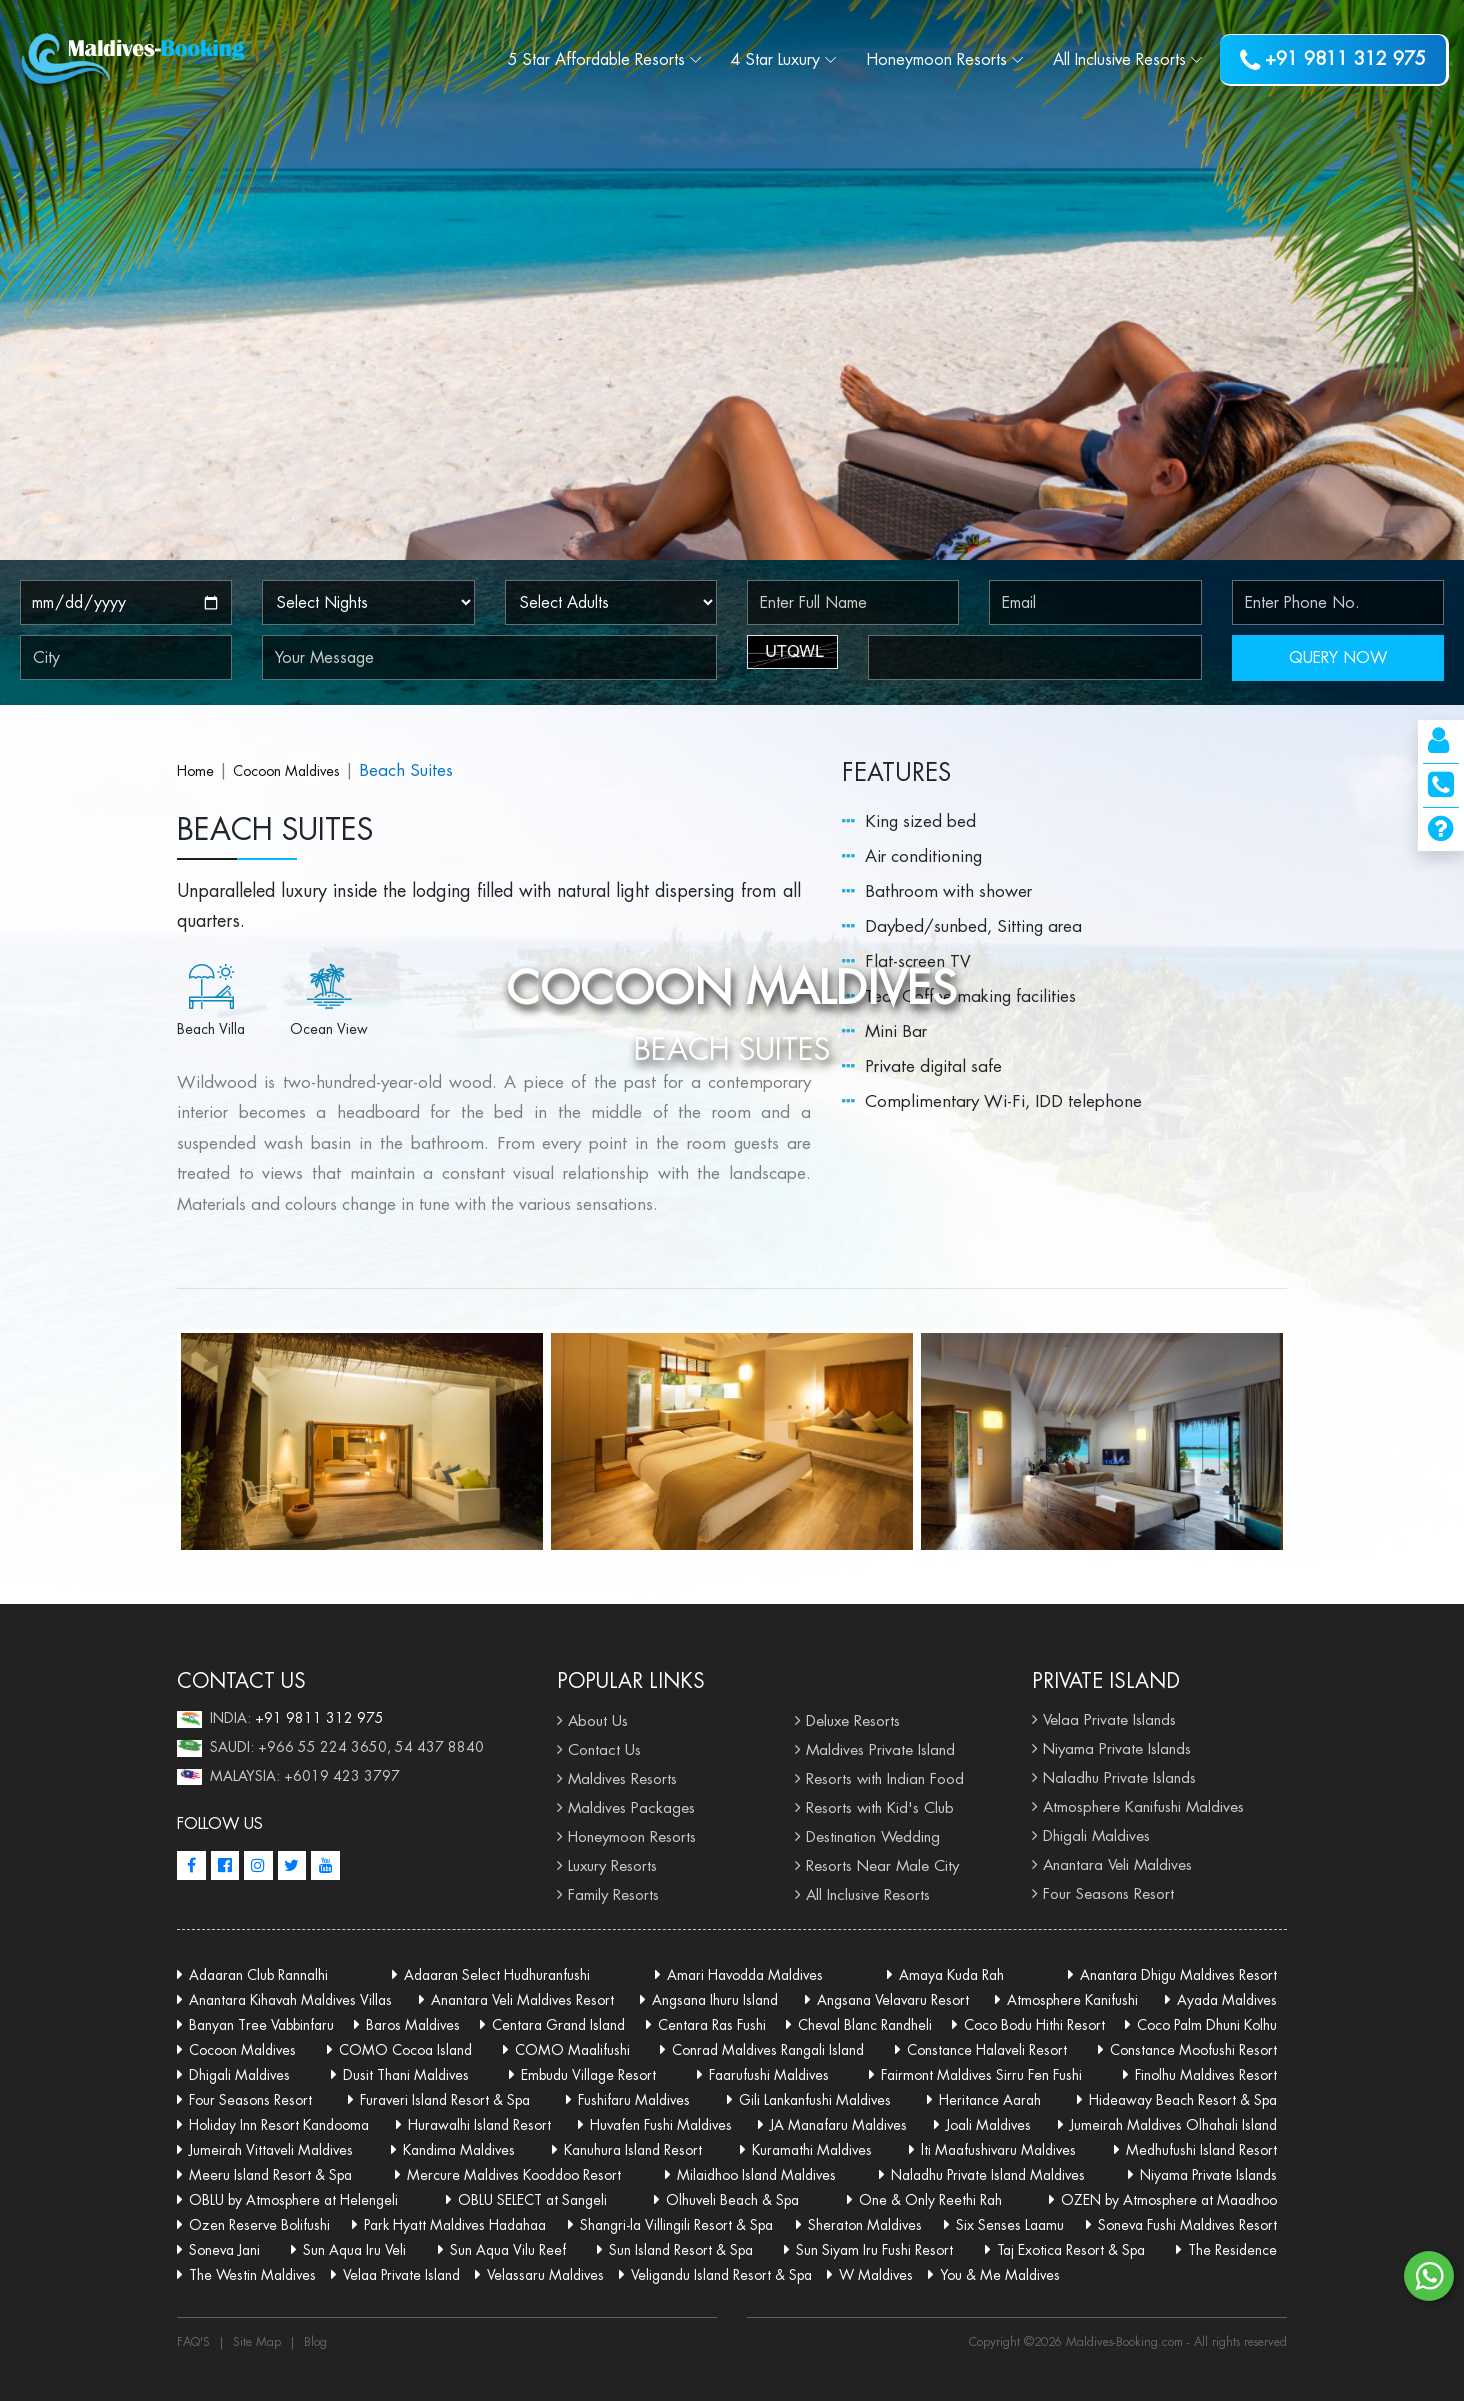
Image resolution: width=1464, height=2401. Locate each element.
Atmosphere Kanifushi (1072, 2000)
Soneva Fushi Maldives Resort (1187, 2225)
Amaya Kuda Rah (951, 1975)
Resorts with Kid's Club (880, 1807)
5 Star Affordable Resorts (596, 59)
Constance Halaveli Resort (987, 2050)
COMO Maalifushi (572, 2050)
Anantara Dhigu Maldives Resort (1178, 1975)
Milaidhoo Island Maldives (756, 2175)
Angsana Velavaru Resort (893, 2000)
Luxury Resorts (612, 1865)
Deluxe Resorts (853, 1720)
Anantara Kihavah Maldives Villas (290, 2000)
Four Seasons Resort (1108, 1893)
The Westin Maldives (252, 2275)
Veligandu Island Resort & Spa (721, 2275)
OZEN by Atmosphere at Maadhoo (1169, 2200)
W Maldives (876, 2275)
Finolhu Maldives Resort (1206, 2075)
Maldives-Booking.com (1126, 2342)
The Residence (1232, 2250)
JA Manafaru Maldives (838, 2125)
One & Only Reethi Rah (930, 2200)
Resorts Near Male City (882, 1865)
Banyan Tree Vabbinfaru (261, 2025)
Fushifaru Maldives (634, 2100)
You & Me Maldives (1000, 2275)
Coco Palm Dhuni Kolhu (1207, 2025)
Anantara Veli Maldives (1117, 1864)
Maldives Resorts (622, 1778)
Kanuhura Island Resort (633, 2150)
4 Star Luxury (775, 59)
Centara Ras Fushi (712, 2025)
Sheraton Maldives (865, 2225)
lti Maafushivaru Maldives (998, 2150)
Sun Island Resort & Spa (681, 2250)
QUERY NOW (1338, 657)
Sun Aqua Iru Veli (354, 2250)
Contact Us (604, 1749)
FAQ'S (193, 2342)
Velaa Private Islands (1109, 1719)
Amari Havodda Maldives (745, 1975)
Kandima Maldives (459, 2150)
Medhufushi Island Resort (1201, 2150)
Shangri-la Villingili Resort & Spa (676, 2225)
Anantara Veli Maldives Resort (522, 2000)
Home (195, 771)
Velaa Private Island (401, 2275)
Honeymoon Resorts (632, 1836)
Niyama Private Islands (1117, 1748)
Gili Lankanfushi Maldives (815, 2100)
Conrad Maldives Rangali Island (768, 2050)
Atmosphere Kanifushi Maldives (1143, 1806)
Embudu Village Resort (588, 2075)
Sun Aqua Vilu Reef (508, 2250)
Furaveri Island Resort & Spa (445, 2100)
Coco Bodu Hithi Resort (1034, 2025)
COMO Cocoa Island (405, 2050)
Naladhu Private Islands (1119, 1777)
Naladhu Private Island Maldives (988, 2175)
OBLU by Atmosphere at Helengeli (293, 2200)
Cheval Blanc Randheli (865, 2025)
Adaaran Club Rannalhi (258, 1975)
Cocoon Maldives (286, 771)
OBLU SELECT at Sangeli (532, 2200)
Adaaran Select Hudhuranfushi (497, 1975)
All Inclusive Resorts (868, 1894)
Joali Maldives (988, 2125)
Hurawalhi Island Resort (479, 2125)
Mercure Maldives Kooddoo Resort (514, 2175)
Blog (315, 2342)
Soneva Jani (224, 2250)
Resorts (936, 59)
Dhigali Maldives (1096, 1835)
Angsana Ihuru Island (715, 2000)
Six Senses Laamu (1010, 2225)
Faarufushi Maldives (769, 2075)
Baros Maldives (413, 2025)
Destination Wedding (873, 1836)
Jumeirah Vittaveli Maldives (271, 2150)
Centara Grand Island (558, 2025)
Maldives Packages (631, 1807)
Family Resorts (613, 1894)
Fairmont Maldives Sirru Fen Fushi (981, 2075)
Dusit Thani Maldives (406, 2075)
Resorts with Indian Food (885, 1778)
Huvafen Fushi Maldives (661, 2125)
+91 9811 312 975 (1333, 60)
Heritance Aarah (990, 2100)
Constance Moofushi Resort (1193, 2050)
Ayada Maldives (1227, 2000)
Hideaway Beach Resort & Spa (1183, 2100)
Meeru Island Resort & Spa (270, 2175)
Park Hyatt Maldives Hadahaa (455, 2225)
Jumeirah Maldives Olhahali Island (1173, 2125)
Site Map (257, 2342)
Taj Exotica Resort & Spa (1071, 2250)
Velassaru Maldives (545, 2275)
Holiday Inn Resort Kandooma (279, 2125)
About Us (598, 1720)
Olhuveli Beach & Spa (732, 2200)
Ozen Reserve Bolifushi (259, 2225)
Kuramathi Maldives (812, 2150)
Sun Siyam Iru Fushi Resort (874, 2250)
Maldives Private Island (880, 1749)
